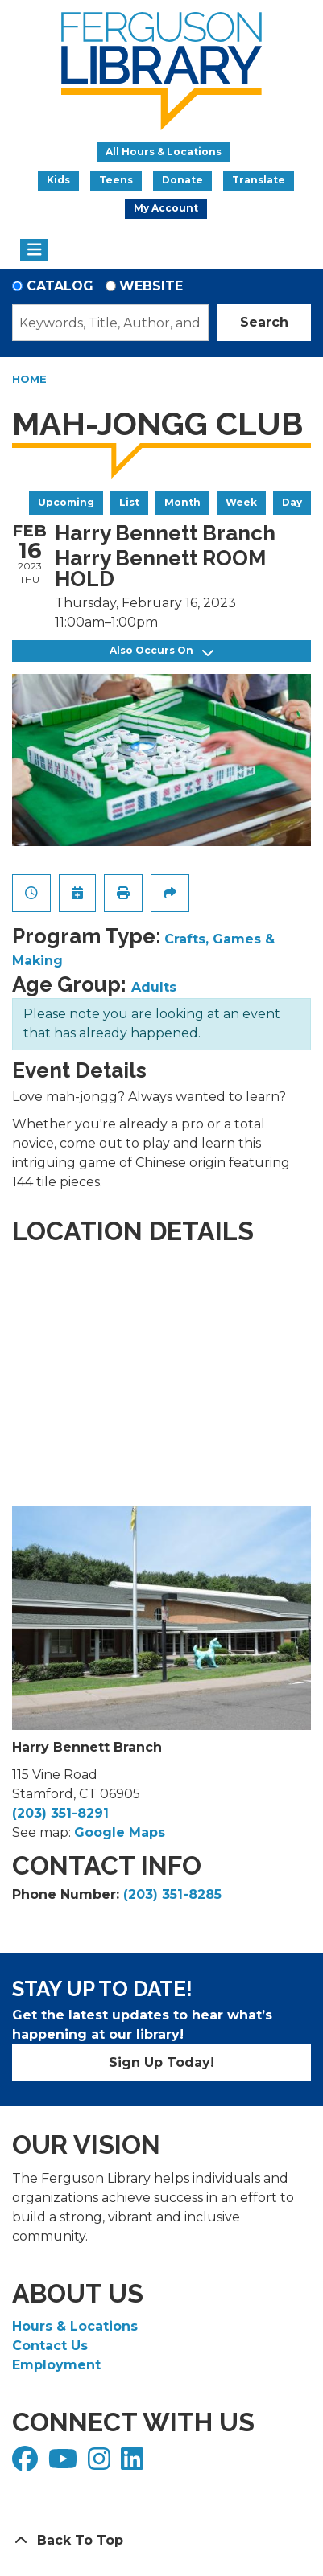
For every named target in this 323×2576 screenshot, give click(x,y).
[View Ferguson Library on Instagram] (101, 2463)
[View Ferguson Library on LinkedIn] (134, 2463)
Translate (258, 180)
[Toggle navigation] (34, 250)
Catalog (60, 286)
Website (151, 286)
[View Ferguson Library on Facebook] (27, 2463)
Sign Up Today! (161, 2062)
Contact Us (50, 2345)
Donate (182, 180)
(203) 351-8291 (60, 1813)
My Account (166, 208)
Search (264, 322)
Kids (58, 180)
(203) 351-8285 (172, 1894)
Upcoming (66, 502)
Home (29, 378)
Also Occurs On (161, 651)
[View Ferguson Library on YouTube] (64, 2463)
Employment (56, 2365)
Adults (153, 987)
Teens (116, 180)
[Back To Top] (161, 2540)
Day (292, 502)
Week (241, 502)
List (129, 502)
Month (182, 502)
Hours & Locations (75, 2326)
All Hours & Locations (164, 152)
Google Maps (119, 1832)
